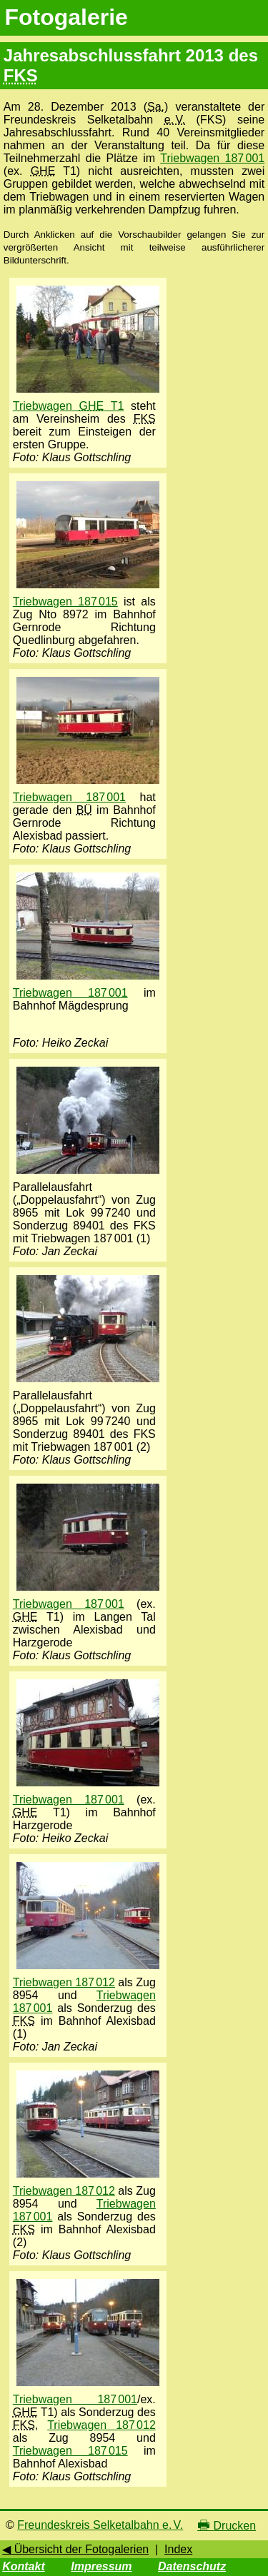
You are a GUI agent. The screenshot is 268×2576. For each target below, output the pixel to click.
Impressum (101, 2566)
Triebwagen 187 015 (65, 601)
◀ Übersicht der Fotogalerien (75, 2549)
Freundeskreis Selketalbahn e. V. (100, 2525)
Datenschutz (192, 2566)
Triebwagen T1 (68, 406)
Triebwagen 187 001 (212, 158)
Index (178, 2549)
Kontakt (23, 2566)
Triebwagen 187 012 (64, 1982)
